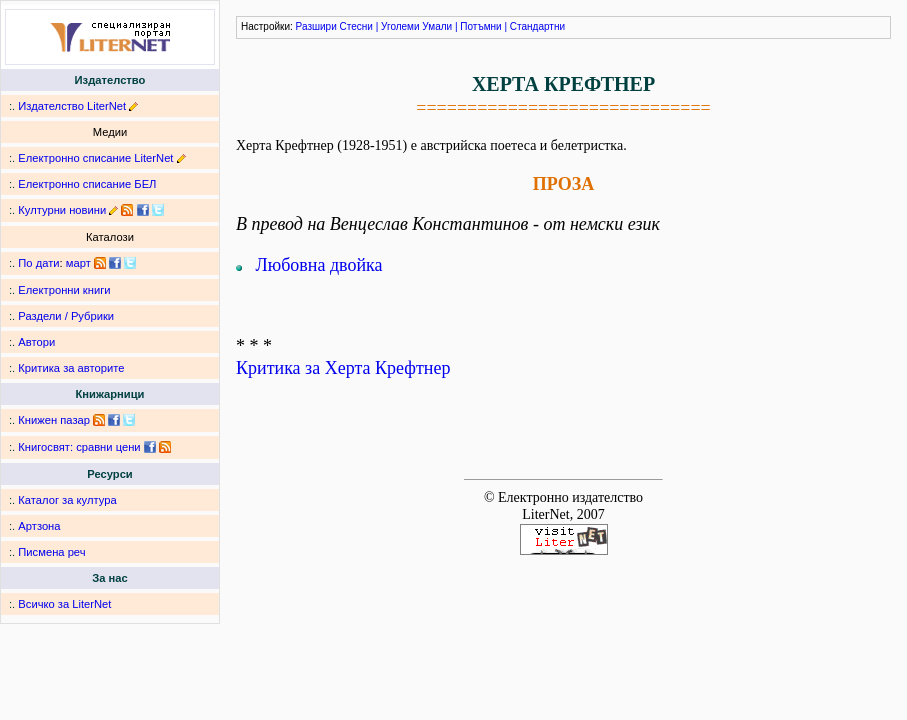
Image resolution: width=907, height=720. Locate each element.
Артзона (39, 526)
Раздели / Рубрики (66, 316)
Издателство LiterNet (72, 106)
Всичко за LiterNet (64, 604)
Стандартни (537, 26)
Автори (36, 342)
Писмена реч (51, 552)
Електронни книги (64, 290)
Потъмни (480, 26)
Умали (437, 26)
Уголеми (400, 26)
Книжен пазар (54, 420)
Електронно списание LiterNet (95, 158)
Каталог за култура (67, 500)
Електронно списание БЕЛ (87, 184)
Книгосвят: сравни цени (79, 447)
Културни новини (62, 210)
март (78, 263)
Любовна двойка (319, 265)
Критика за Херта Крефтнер (343, 368)
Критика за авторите (71, 368)
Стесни (356, 26)
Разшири (316, 26)
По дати (38, 263)
